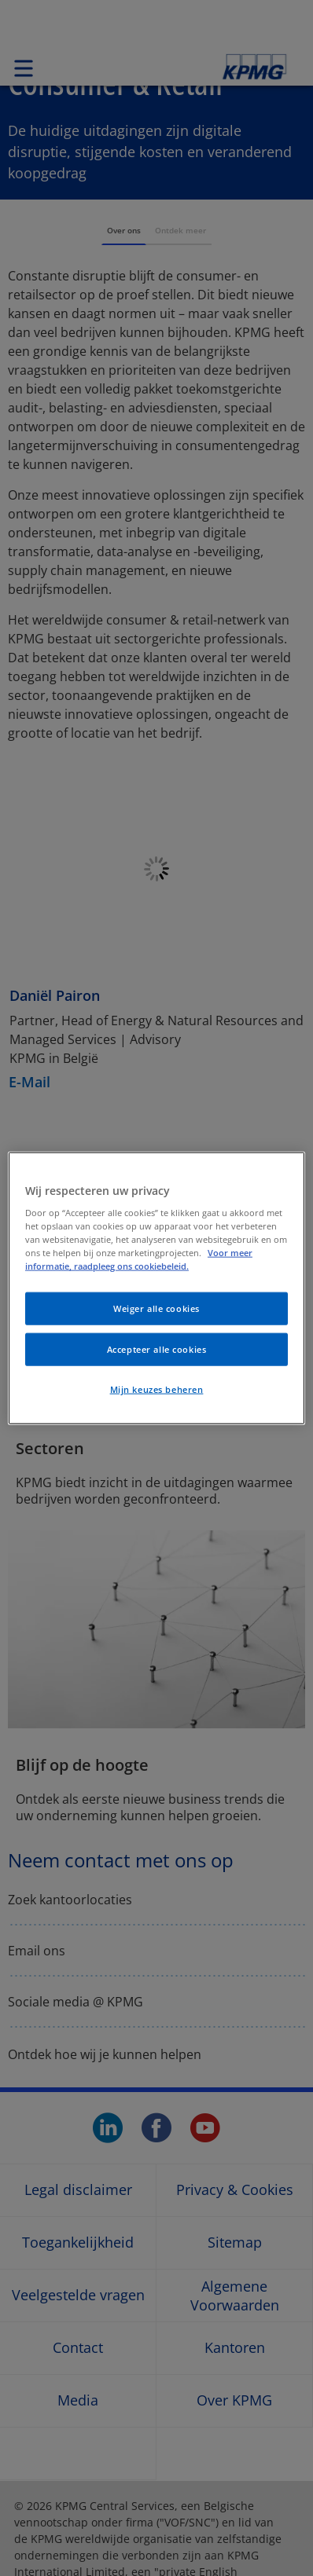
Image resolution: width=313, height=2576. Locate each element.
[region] (156, 1288)
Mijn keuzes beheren (157, 1389)
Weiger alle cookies (156, 1308)
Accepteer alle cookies (157, 1349)
